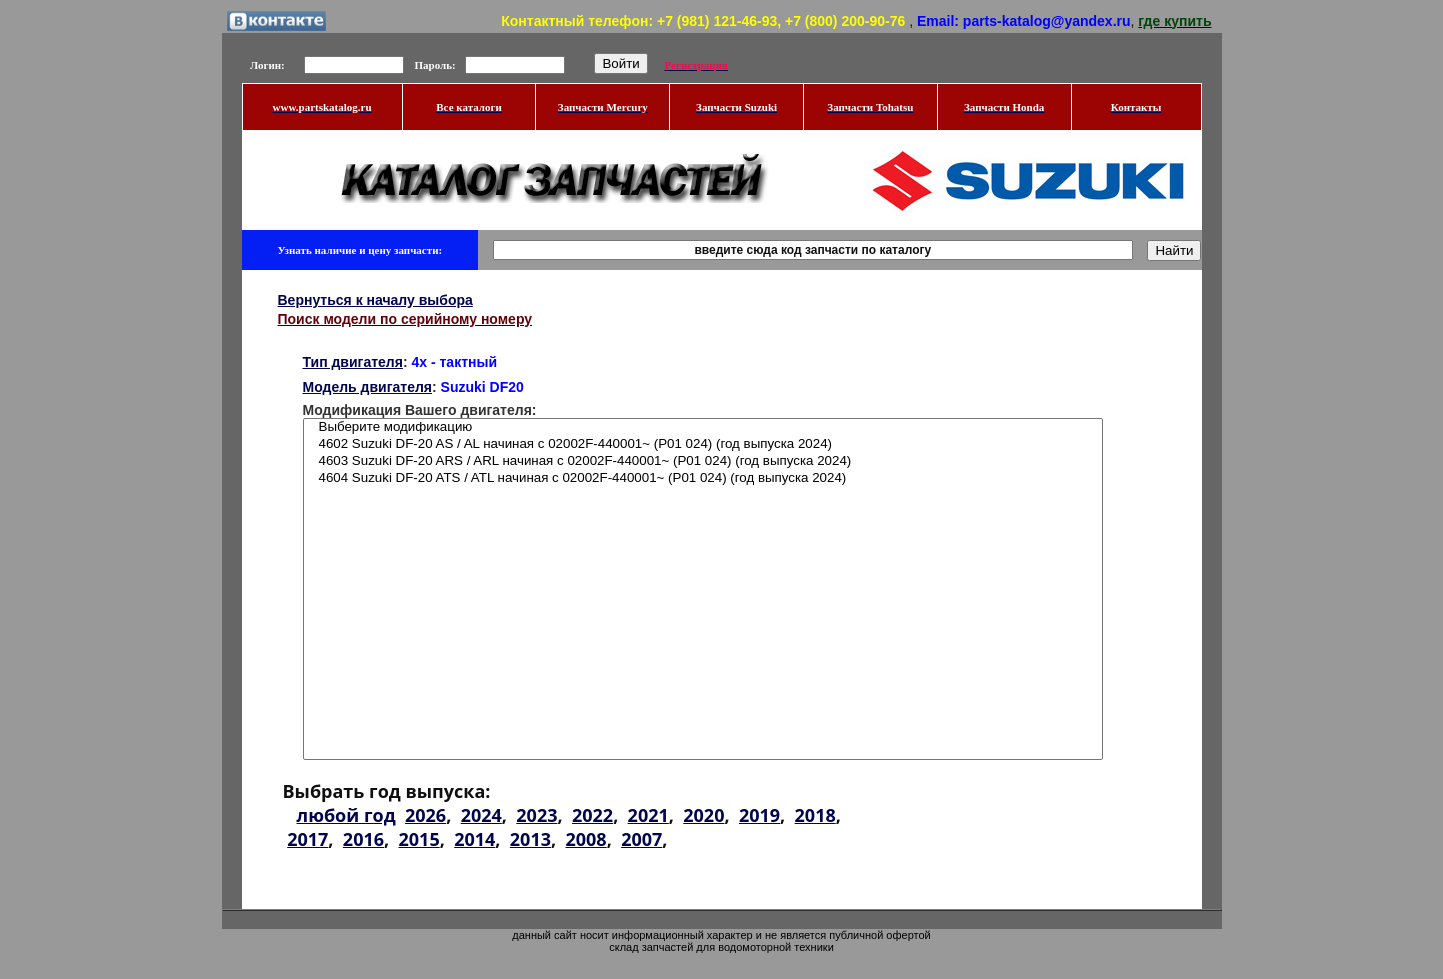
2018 (815, 815)
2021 (648, 815)
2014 (474, 839)
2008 (585, 839)
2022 (592, 815)
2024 (481, 815)
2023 (536, 815)
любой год (346, 815)
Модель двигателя (368, 387)
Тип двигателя (353, 362)
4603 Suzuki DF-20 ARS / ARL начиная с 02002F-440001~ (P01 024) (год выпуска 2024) (703, 461)
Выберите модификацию (703, 427)
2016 (363, 839)
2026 (425, 815)
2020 (703, 815)
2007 (641, 839)
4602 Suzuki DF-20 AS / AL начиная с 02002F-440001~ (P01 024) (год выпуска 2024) (703, 444)
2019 (759, 815)
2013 (530, 839)
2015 (419, 839)
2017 (307, 839)
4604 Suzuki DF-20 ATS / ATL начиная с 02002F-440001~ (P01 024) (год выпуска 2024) (703, 478)
